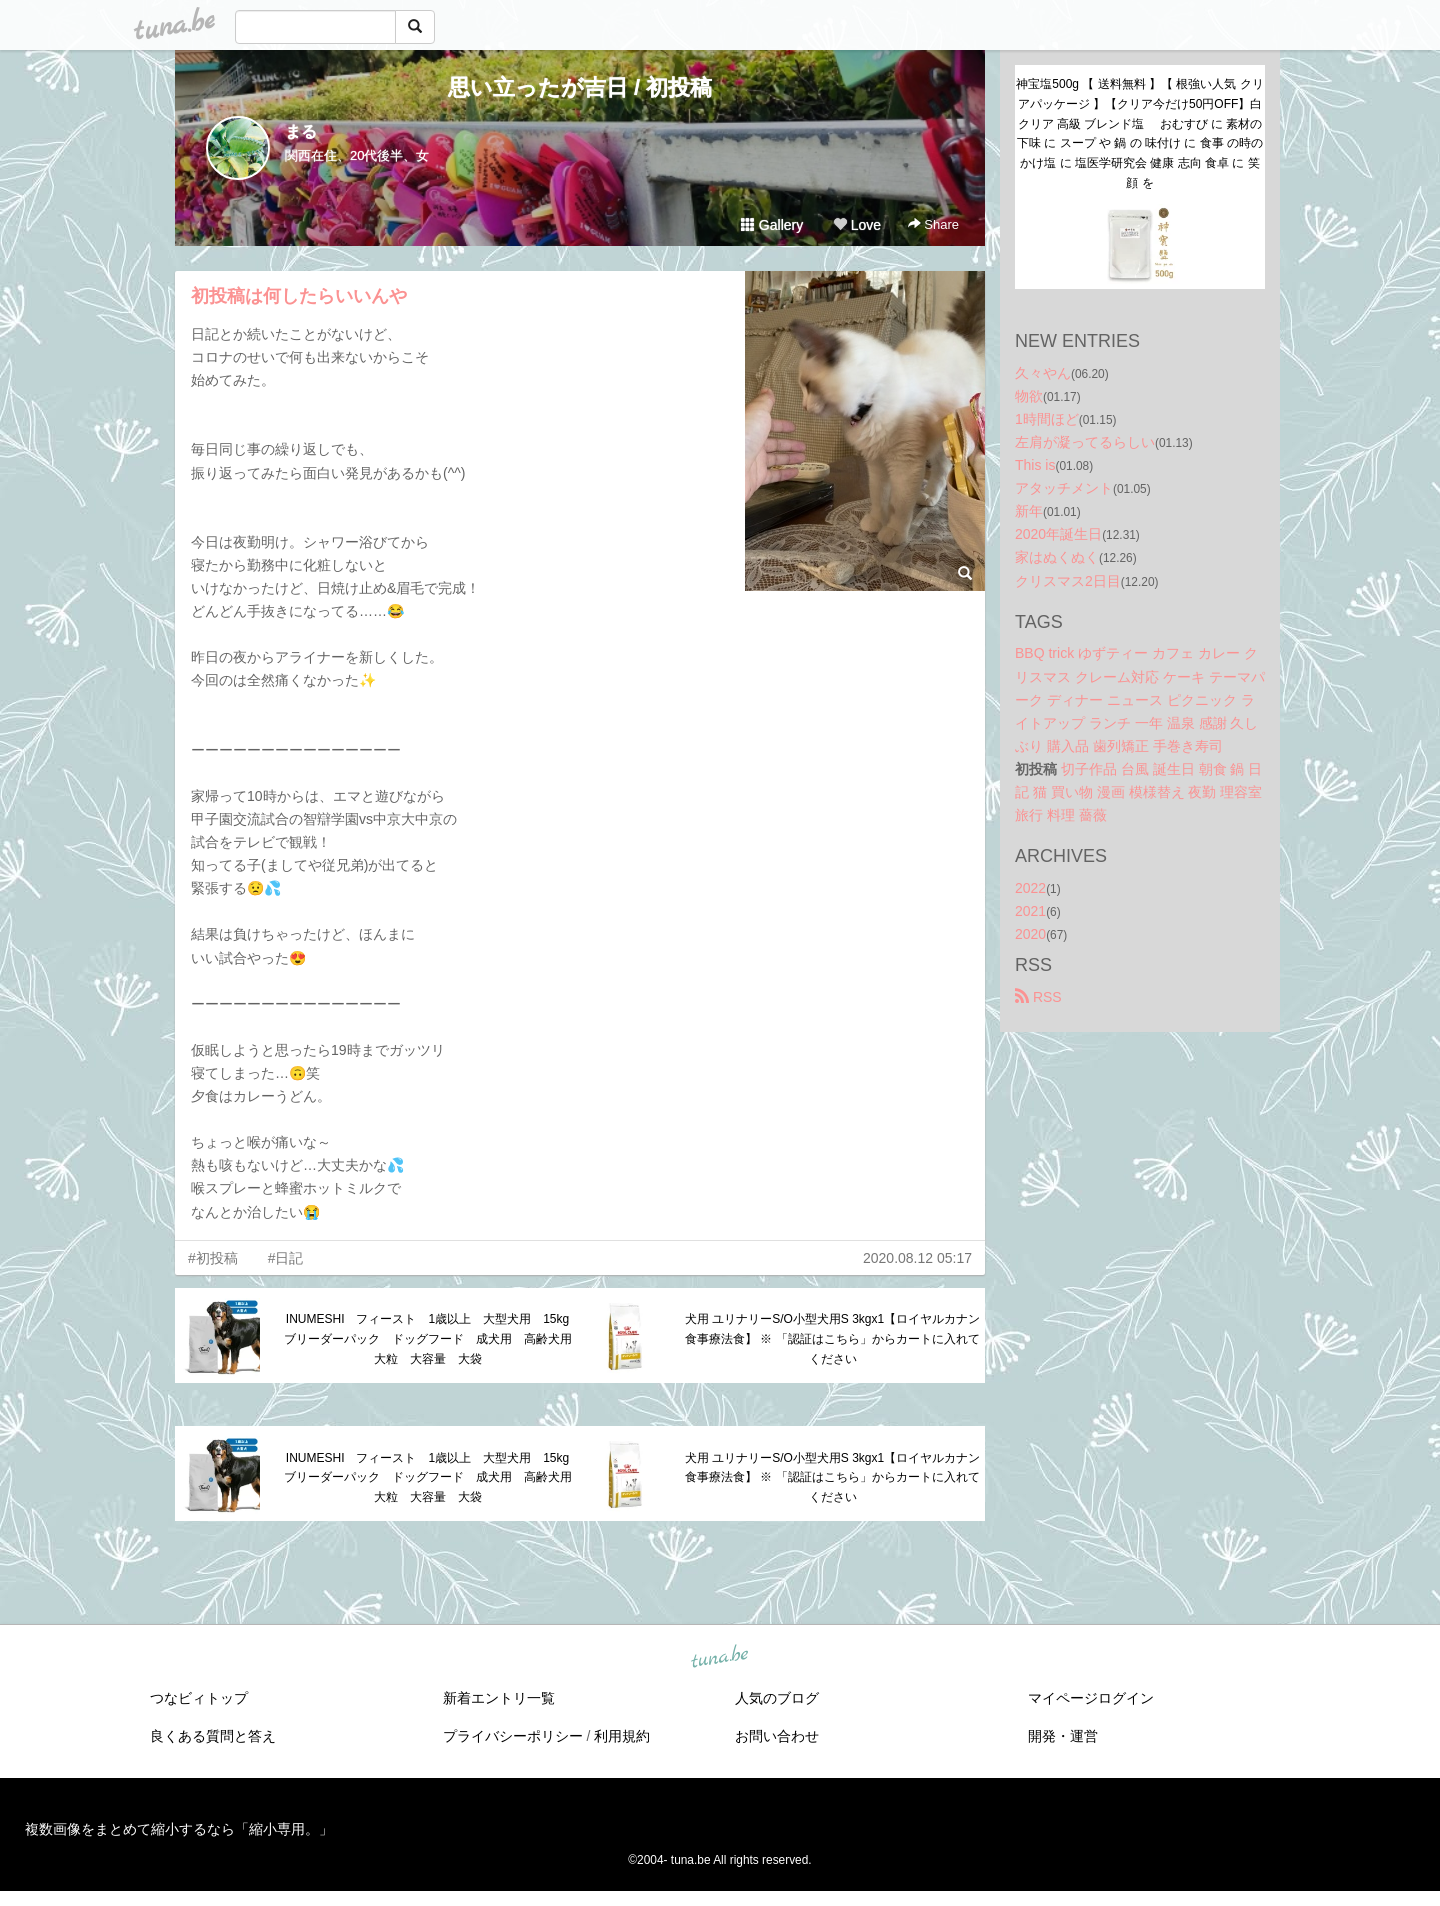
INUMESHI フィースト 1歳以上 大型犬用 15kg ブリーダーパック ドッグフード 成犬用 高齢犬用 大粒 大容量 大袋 (432, 1339)
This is (1035, 465)
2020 (1030, 934)
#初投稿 (213, 1258)
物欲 (1029, 396)
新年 (1029, 511)
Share (933, 224)
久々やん (1043, 373)
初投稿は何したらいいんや (299, 296)
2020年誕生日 (1058, 534)
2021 (1030, 911)
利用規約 (622, 1736)
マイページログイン (1091, 1698)
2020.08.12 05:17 (917, 1258)
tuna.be (719, 1657)
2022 (1030, 888)
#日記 (286, 1258)
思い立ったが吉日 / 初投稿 (580, 87)
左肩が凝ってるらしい (1085, 442)
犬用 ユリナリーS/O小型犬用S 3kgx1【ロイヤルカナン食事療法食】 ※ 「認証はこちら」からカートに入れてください (832, 1339)
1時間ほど (1047, 419)
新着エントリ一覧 (499, 1698)
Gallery (772, 225)
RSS (1038, 997)
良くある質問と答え (213, 1736)
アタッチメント (1064, 488)
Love (857, 225)
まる (301, 131)
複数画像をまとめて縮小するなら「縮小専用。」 (179, 1829)
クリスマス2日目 (1068, 581)
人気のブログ (777, 1698)
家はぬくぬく (1057, 557)
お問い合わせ (777, 1736)
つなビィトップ (199, 1698)
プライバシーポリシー (513, 1736)
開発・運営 (1063, 1736)
